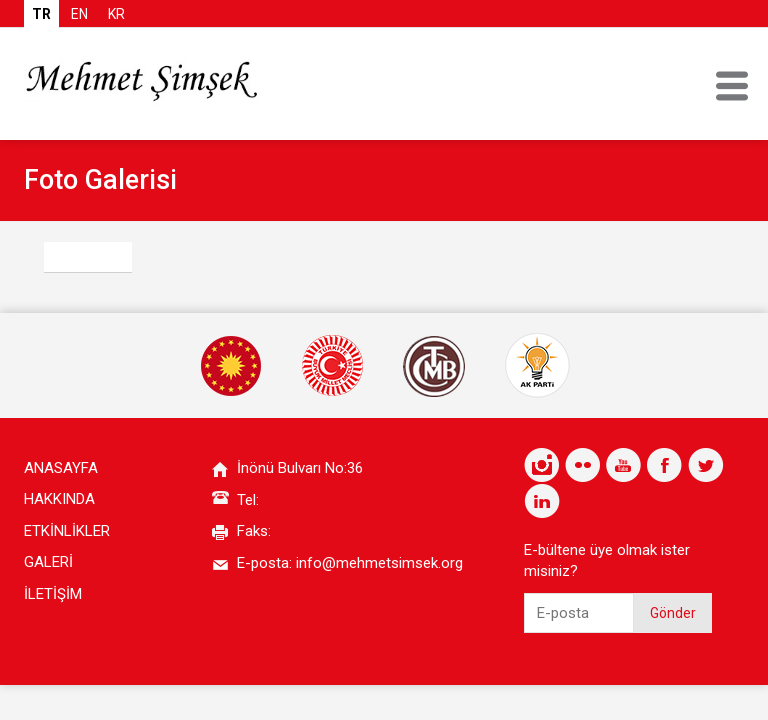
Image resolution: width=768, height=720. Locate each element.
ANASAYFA (61, 468)
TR (41, 14)
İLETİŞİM (53, 594)
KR (116, 14)
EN (79, 14)
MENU (732, 86)
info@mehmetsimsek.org (379, 563)
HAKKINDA (59, 499)
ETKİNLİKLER (67, 531)
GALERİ (48, 562)
